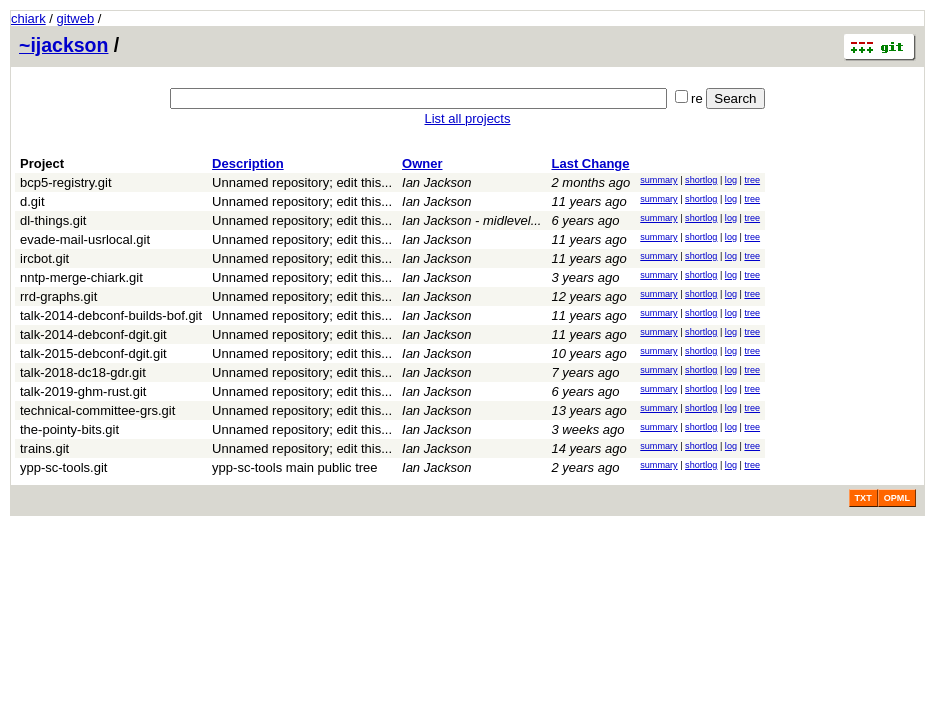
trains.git (44, 448)
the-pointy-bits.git (69, 429)
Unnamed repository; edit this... (302, 182)
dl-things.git (53, 220)
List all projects (468, 118)
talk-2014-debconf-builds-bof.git (111, 315)
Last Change (590, 163)
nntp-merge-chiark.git (81, 277)
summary (658, 180)
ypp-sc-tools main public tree (294, 467)
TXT (863, 498)
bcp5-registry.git (66, 182)
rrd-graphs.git (58, 296)
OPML (897, 498)
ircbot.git (44, 258)
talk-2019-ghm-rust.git (83, 391)
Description (248, 163)
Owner (422, 163)
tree (752, 180)
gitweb (76, 18)
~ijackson (63, 45)
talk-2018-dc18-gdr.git (83, 372)
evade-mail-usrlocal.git (85, 239)
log (731, 180)
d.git (32, 201)
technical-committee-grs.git (97, 410)
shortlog (701, 180)
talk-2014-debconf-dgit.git (93, 334)
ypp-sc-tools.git (63, 467)
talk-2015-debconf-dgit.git (93, 353)
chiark (28, 18)
